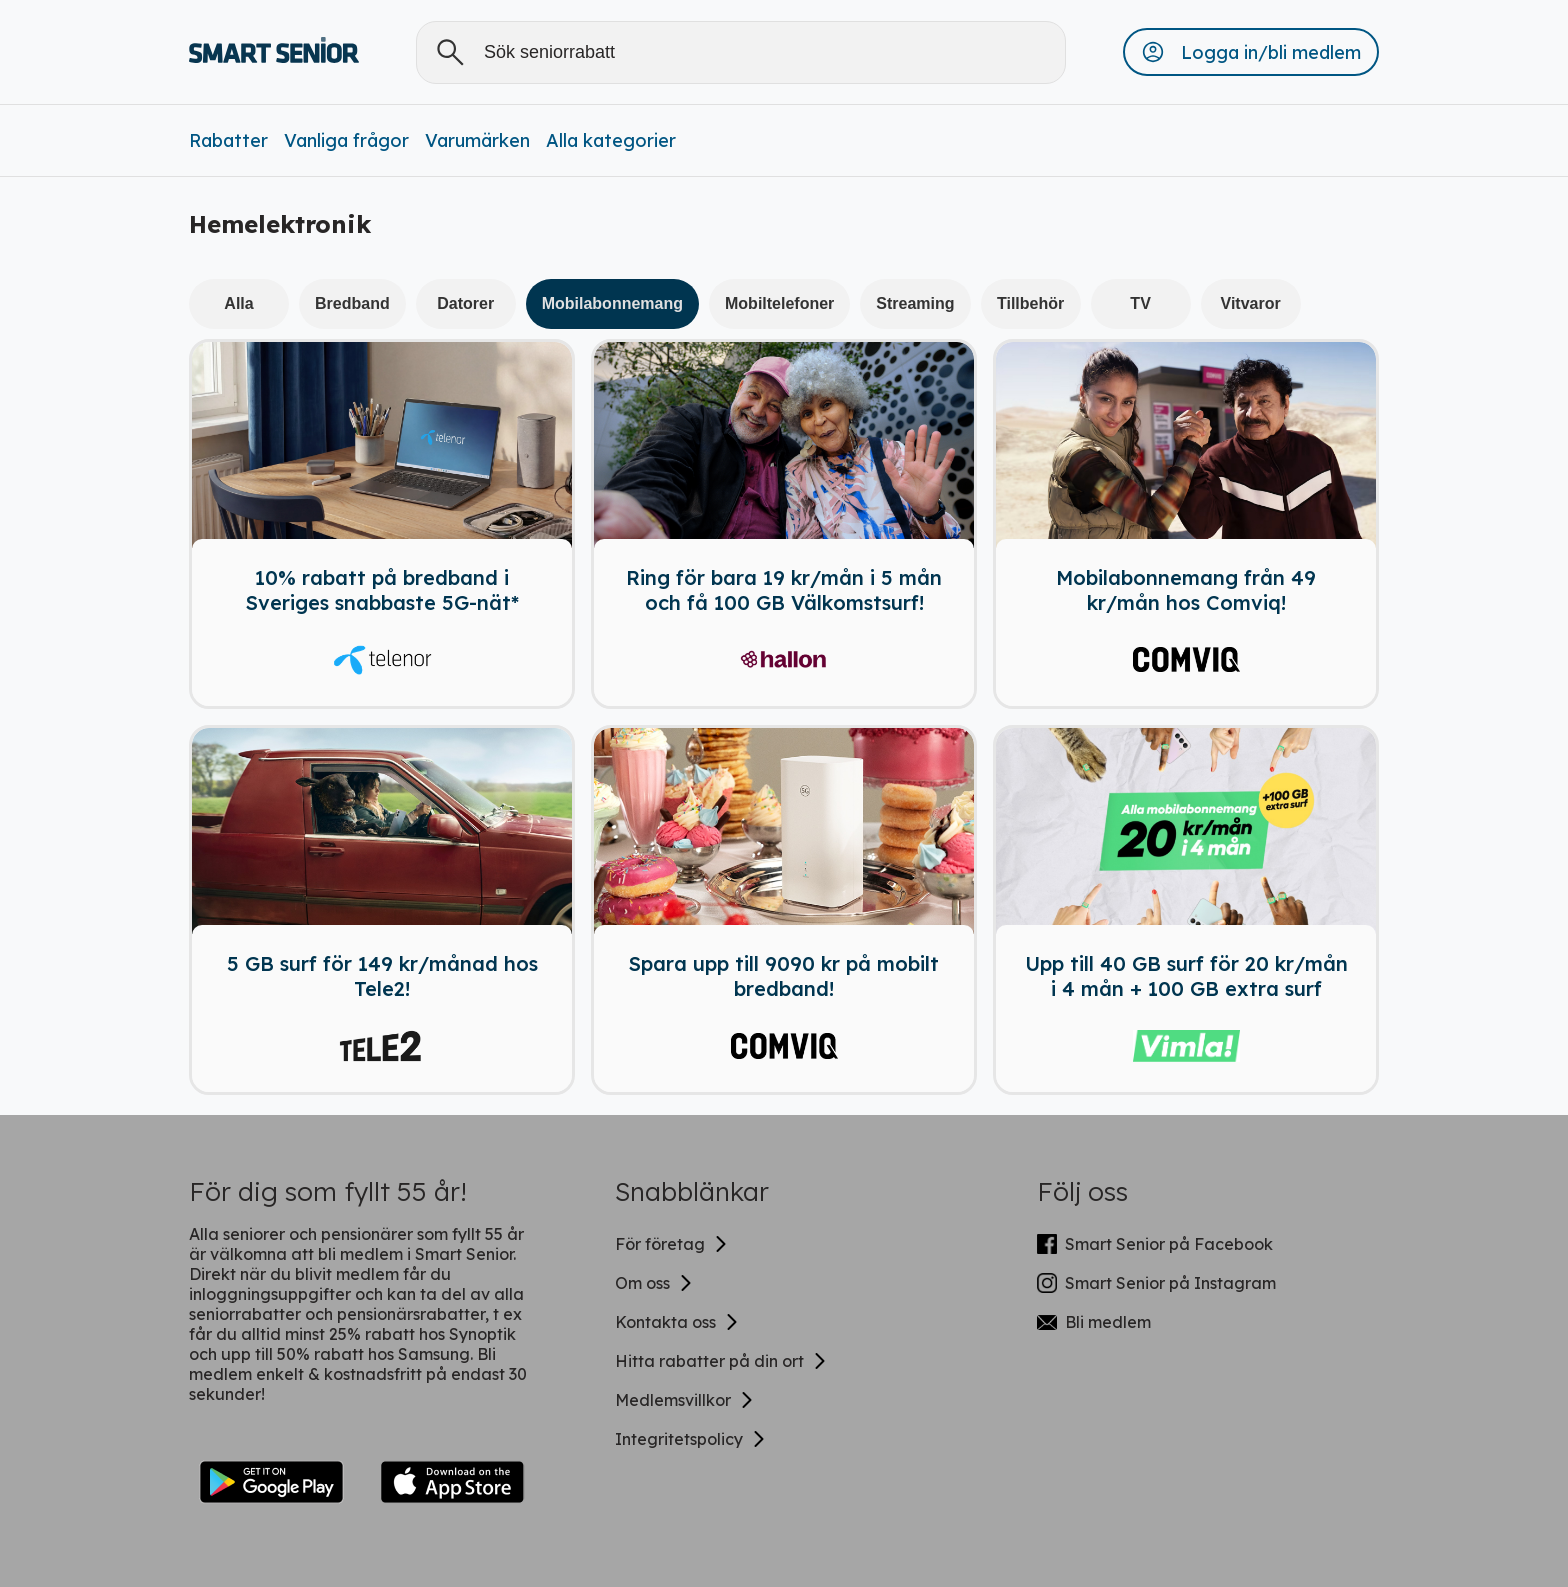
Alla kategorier (611, 140)
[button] (1251, 52)
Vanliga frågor (346, 140)
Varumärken (477, 140)
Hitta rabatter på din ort (721, 1361)
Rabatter (228, 140)
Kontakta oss (677, 1322)
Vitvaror (1251, 303)
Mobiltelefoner (779, 303)
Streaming (915, 303)
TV (1140, 303)
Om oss (654, 1283)
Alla (238, 303)
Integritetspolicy (691, 1439)
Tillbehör (1030, 303)
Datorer (465, 303)
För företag (672, 1244)
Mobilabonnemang (612, 303)
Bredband (352, 303)
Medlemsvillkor (685, 1400)
